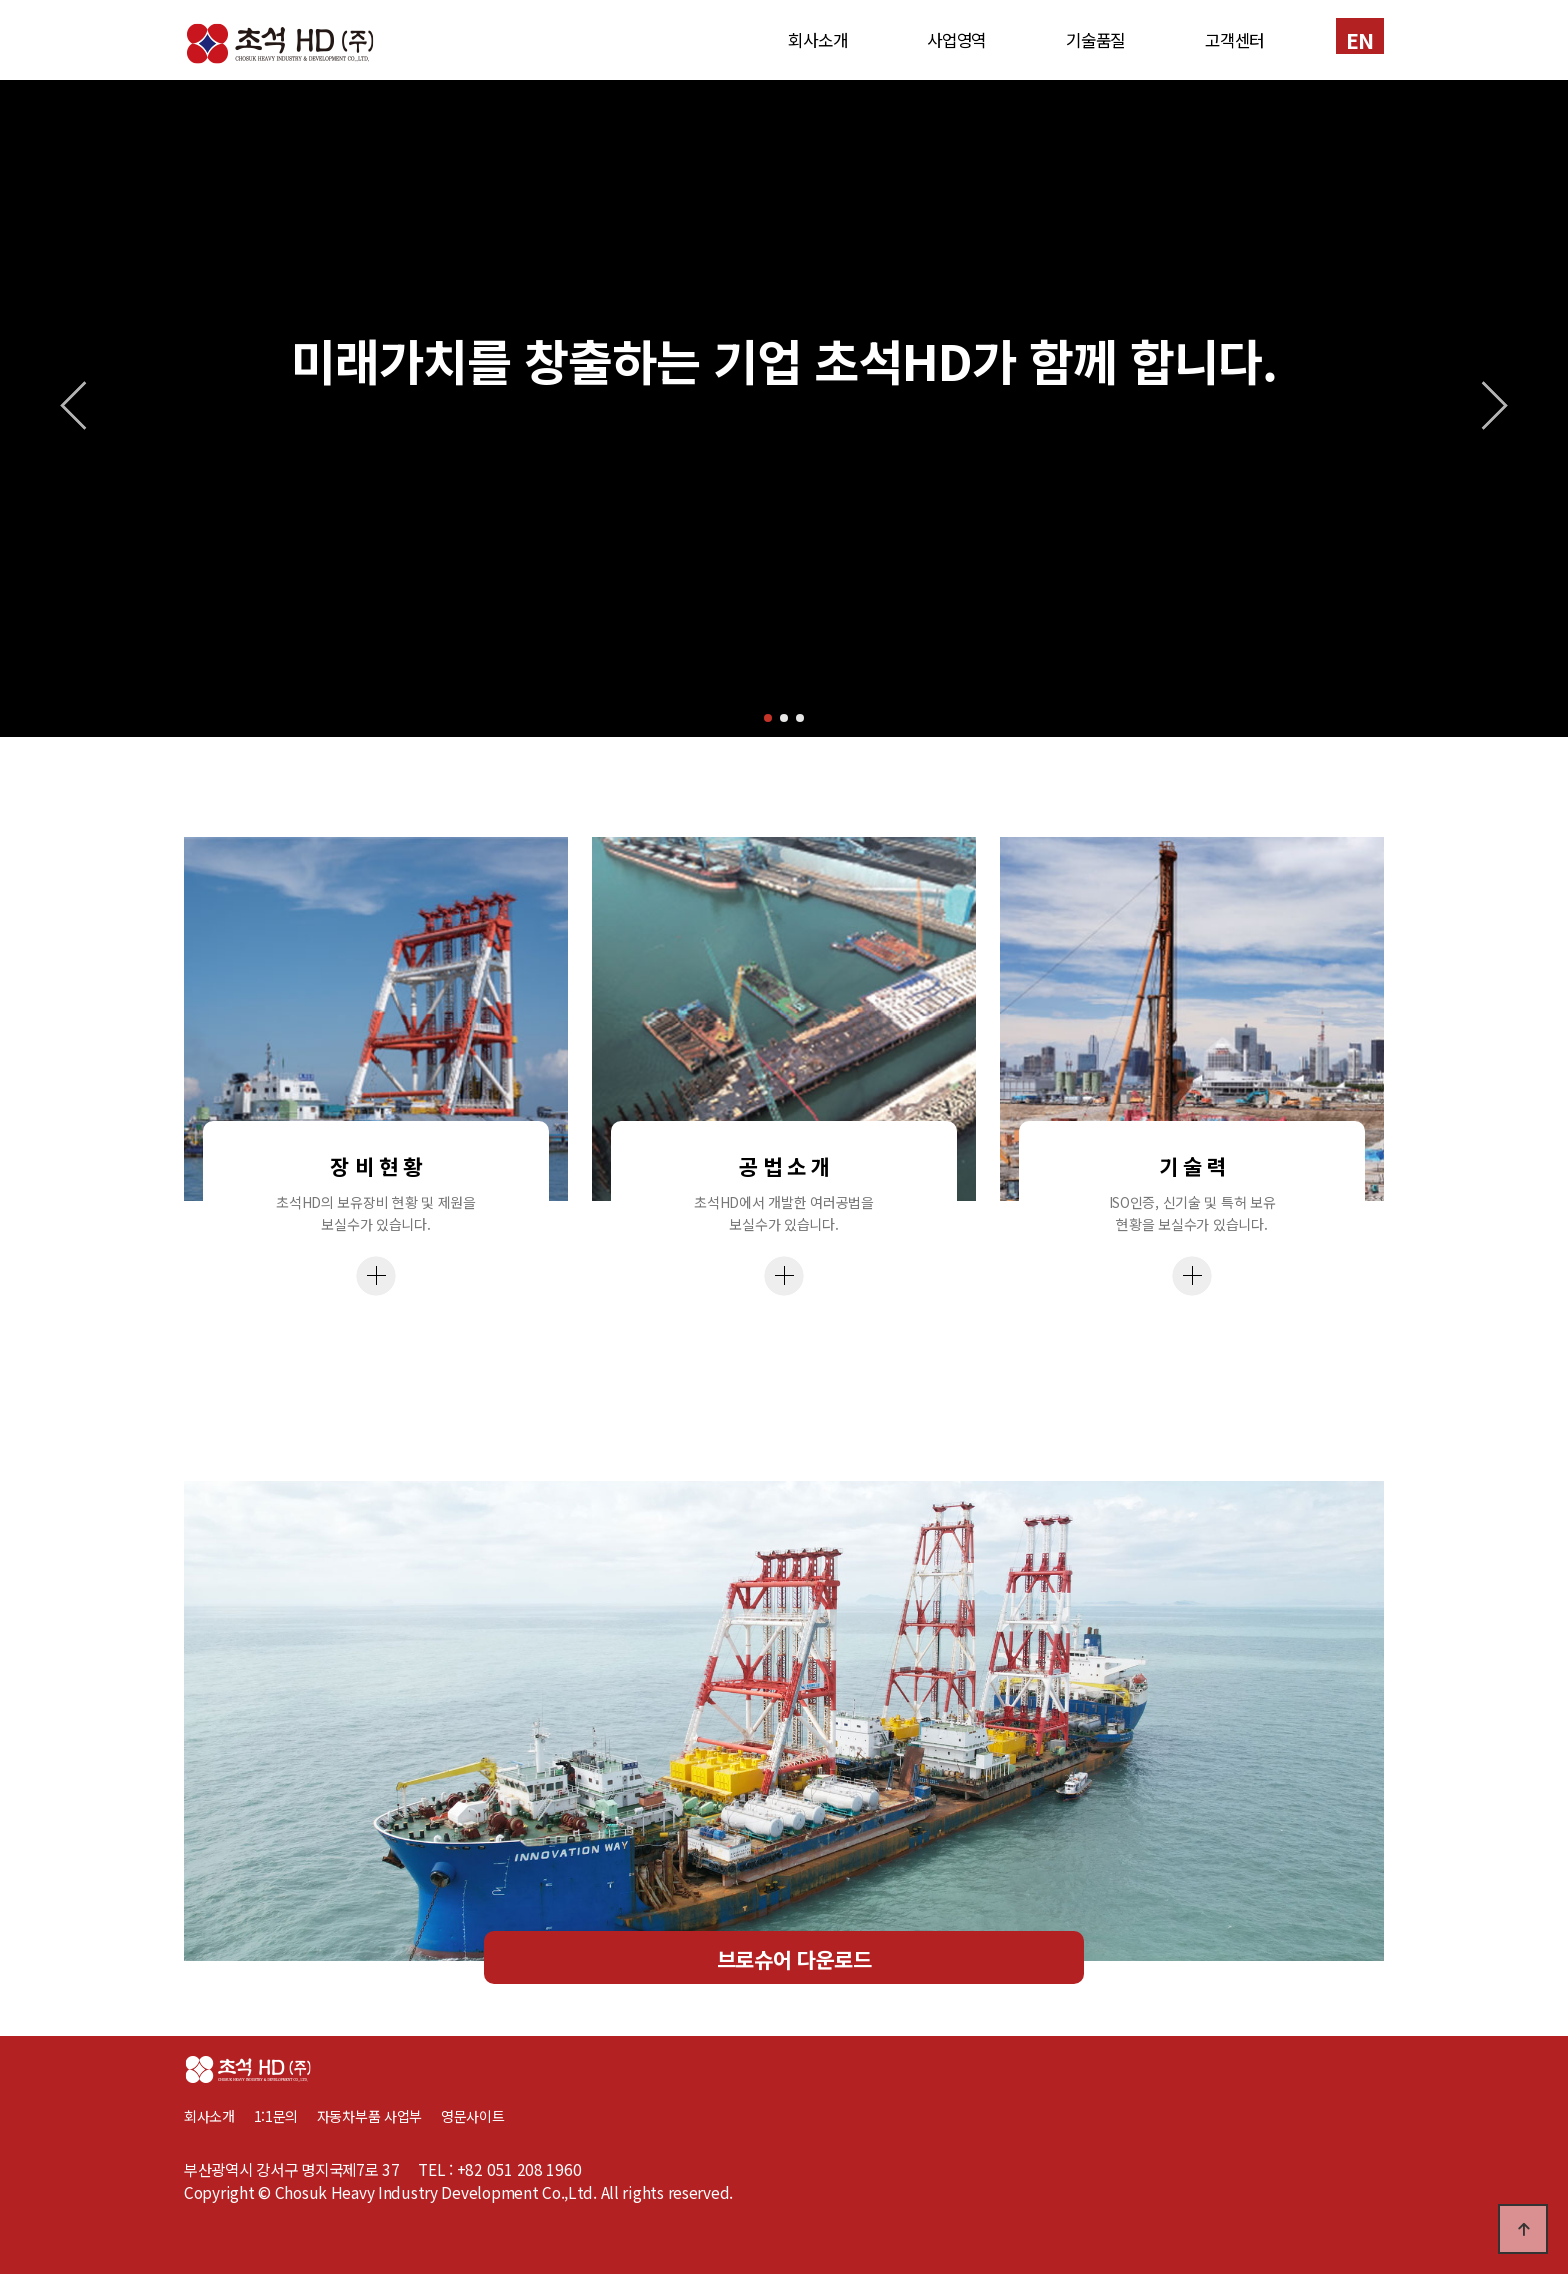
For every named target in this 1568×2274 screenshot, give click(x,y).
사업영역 (956, 40)
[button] (768, 718)
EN (1360, 39)
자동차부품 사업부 (379, 2116)
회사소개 (817, 40)
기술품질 (1095, 40)
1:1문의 (276, 2116)
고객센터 (1234, 40)
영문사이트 (473, 2116)
